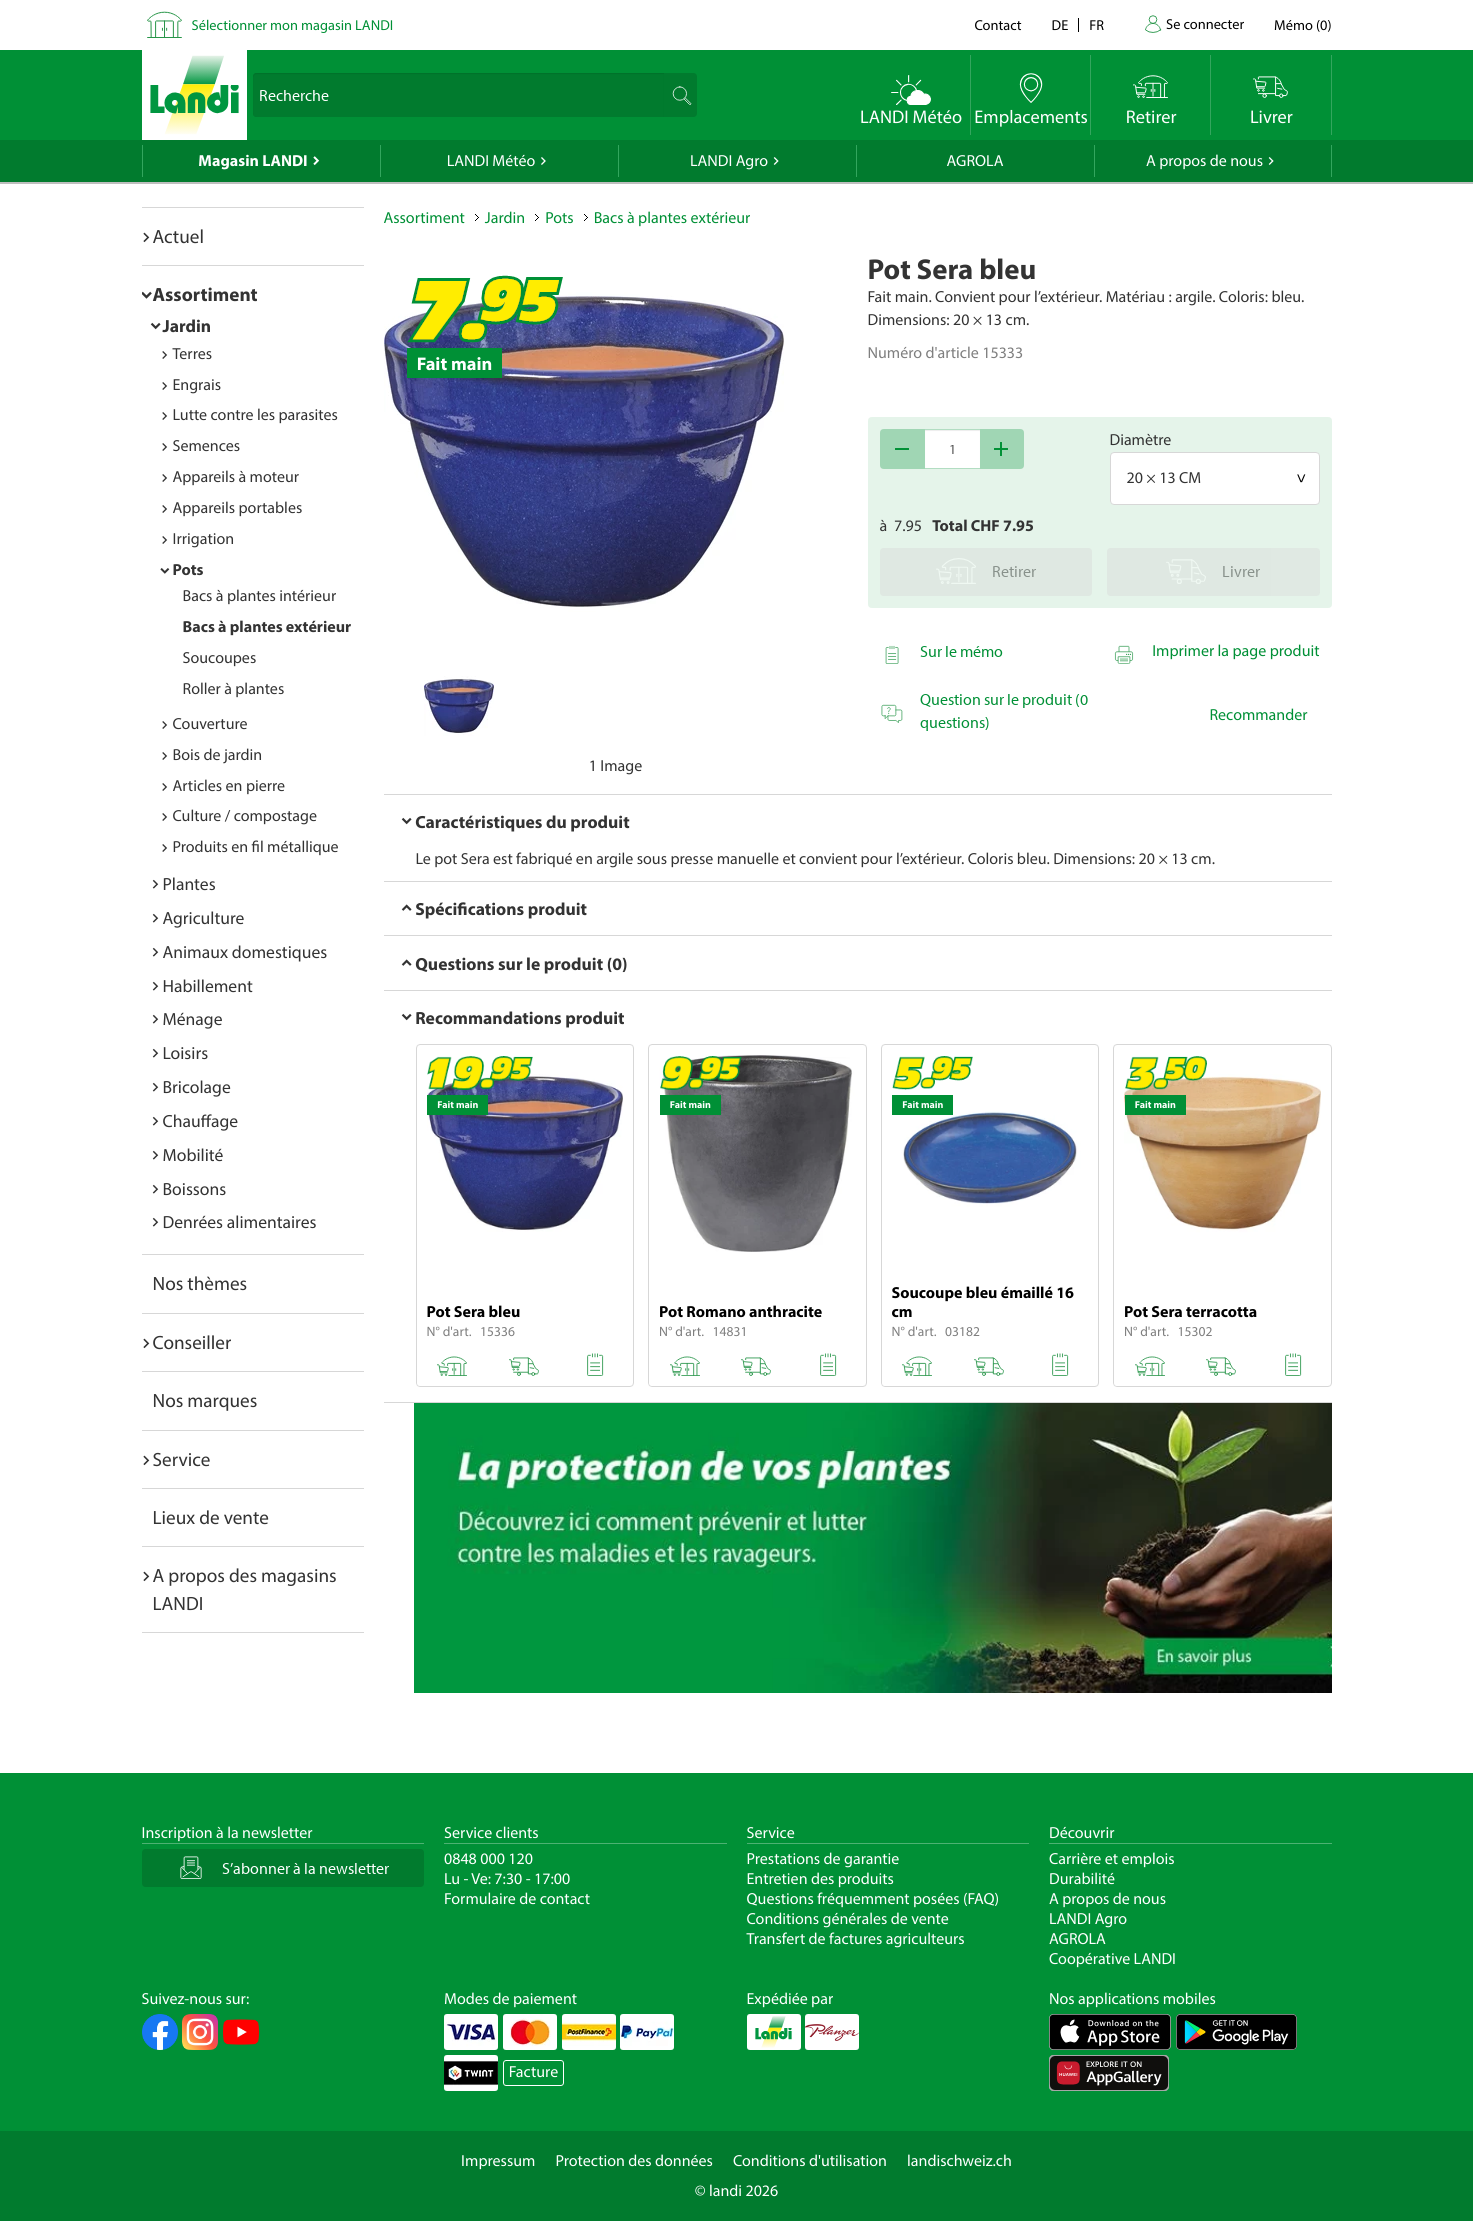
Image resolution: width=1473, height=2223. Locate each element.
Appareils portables (238, 508)
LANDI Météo (491, 161)
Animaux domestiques (245, 951)
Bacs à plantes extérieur (267, 627)
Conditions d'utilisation (810, 2161)
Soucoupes (220, 658)
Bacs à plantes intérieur (260, 596)
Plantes (189, 883)
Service (182, 1459)
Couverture (210, 724)
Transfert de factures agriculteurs (856, 1939)
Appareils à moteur (236, 477)
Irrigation (204, 539)
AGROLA (975, 161)
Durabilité (1082, 1879)
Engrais (197, 385)
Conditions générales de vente (848, 1919)
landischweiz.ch (959, 2161)
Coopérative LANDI (1112, 1959)
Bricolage (197, 1086)
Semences (207, 446)
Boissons (195, 1188)
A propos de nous (1204, 161)
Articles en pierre (229, 786)
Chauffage (201, 1120)
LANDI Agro (729, 161)
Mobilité (193, 1154)
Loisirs (186, 1052)
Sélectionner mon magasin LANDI (293, 24)
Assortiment (205, 294)
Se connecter (1205, 23)
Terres (193, 354)
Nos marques (205, 1400)
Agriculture (204, 917)
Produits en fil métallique (256, 847)
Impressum (498, 2161)
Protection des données (634, 2161)
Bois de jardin (218, 755)
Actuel (178, 236)
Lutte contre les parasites (255, 415)
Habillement (208, 985)
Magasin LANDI (252, 161)
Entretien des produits (820, 1879)
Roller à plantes (234, 689)
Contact (997, 24)
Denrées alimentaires (240, 1221)
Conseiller (192, 1342)
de (1060, 24)
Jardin (187, 325)
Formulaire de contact (517, 1899)
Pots (188, 570)
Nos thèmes (200, 1283)
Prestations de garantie (823, 1859)
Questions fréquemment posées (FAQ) (873, 1899)
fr (1096, 24)
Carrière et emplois (1112, 1859)
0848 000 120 (488, 1859)
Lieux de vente (211, 1517)
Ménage (193, 1018)
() (1302, 24)
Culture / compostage (245, 816)
